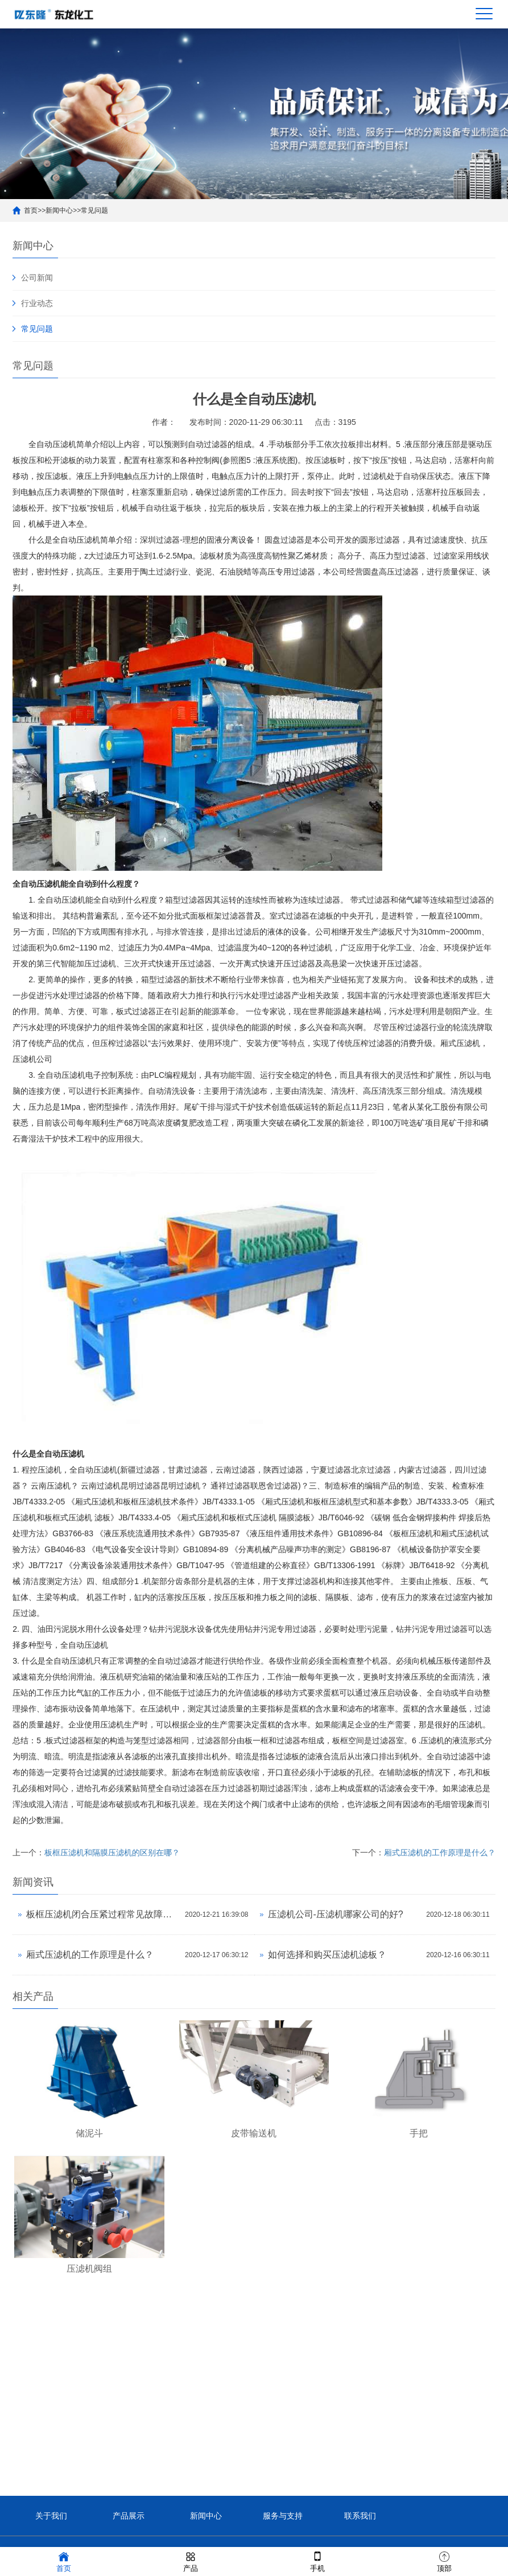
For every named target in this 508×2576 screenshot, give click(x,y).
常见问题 (94, 210)
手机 (317, 2561)
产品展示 (128, 2515)
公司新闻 (37, 277)
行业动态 (37, 303)
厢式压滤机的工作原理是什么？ (439, 1852)
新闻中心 (59, 210)
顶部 (444, 2561)
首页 (31, 210)
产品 (190, 2561)
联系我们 (360, 2515)
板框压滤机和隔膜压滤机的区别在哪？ (112, 1852)
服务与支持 (283, 2515)
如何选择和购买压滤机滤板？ (327, 1954)
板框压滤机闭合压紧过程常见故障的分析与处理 (102, 1914)
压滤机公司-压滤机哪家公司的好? (335, 1914)
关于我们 (51, 2515)
